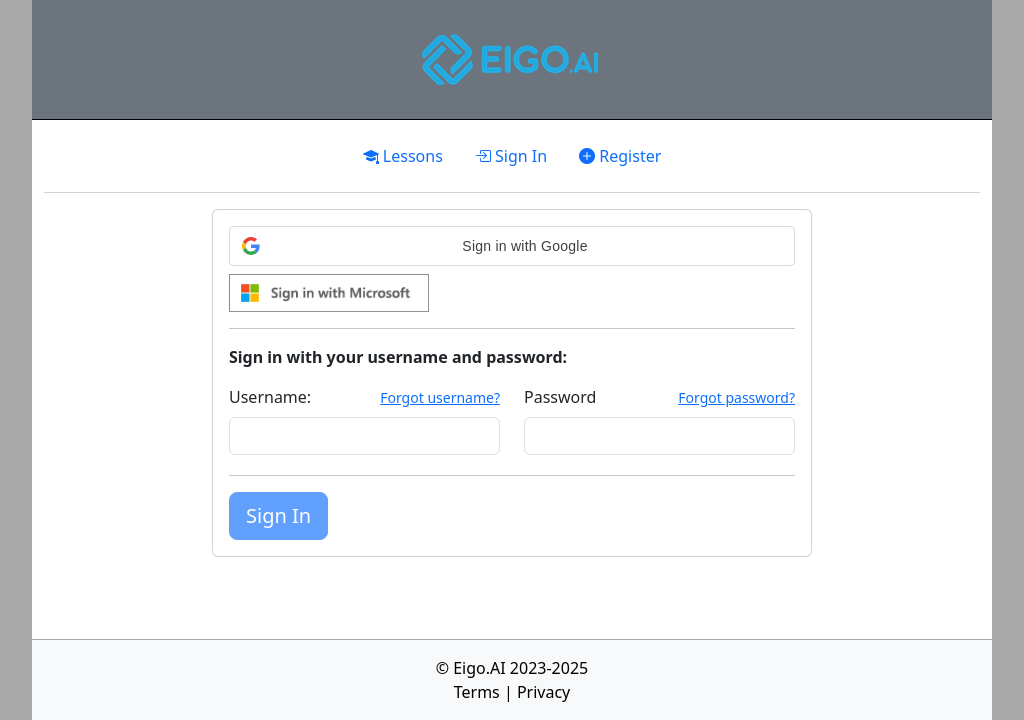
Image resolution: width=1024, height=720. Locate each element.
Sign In (511, 156)
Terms (477, 692)
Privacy (543, 692)
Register (620, 156)
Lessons (403, 156)
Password (560, 397)
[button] (512, 246)
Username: (270, 397)
